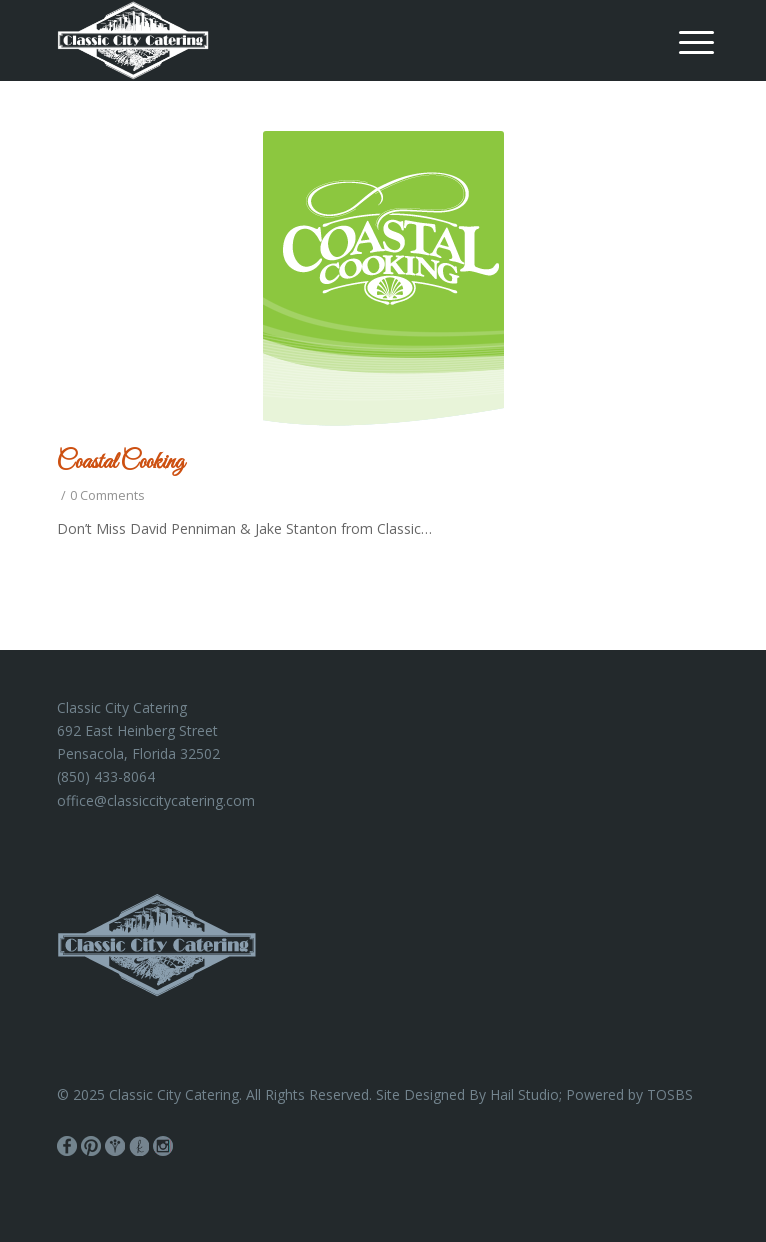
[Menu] (681, 42)
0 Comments (107, 495)
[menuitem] (681, 42)
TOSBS (670, 1094)
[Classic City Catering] (317, 40)
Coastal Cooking (120, 463)
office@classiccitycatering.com (156, 800)
